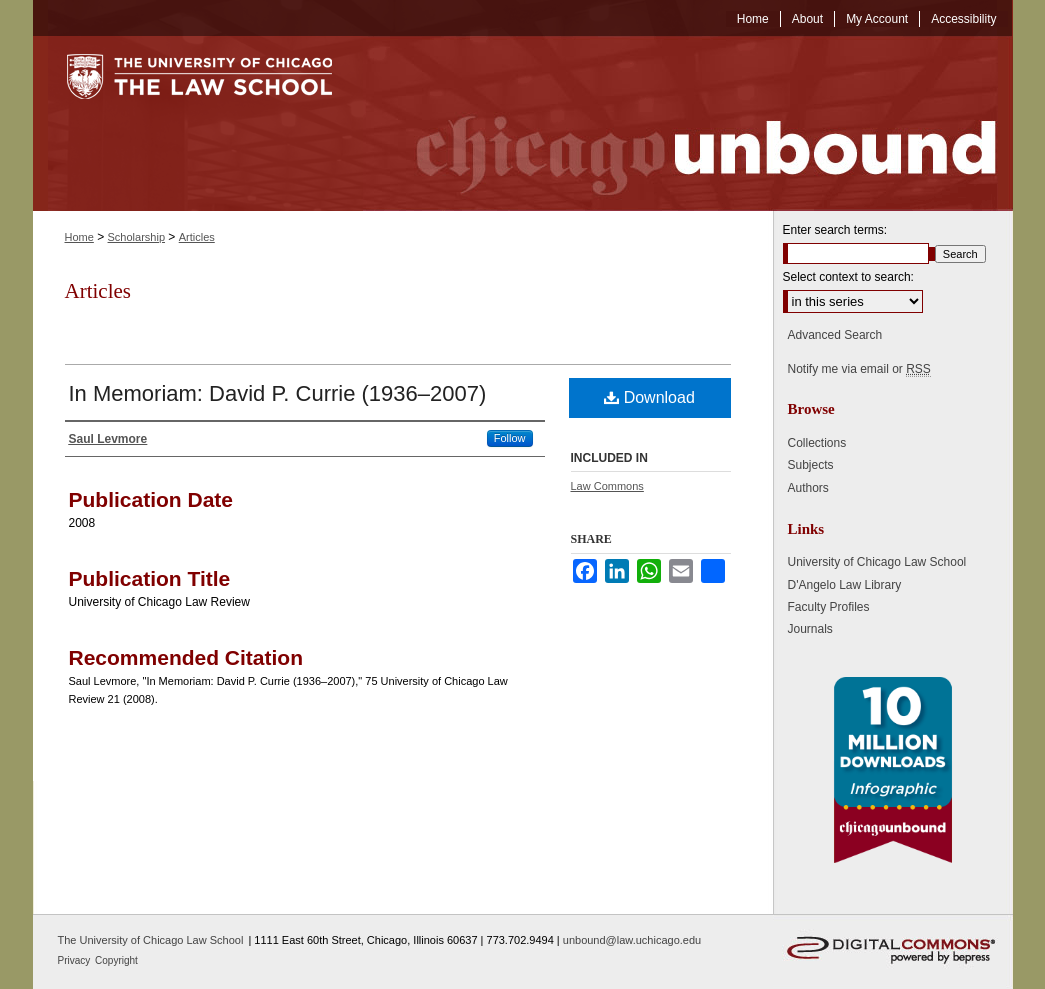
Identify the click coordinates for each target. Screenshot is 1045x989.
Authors (808, 488)
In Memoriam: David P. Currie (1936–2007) (278, 393)
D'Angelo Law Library (845, 585)
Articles (197, 237)
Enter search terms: (835, 230)
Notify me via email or (859, 369)
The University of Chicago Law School (151, 940)
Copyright (116, 960)
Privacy (76, 960)
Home (79, 237)
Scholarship (136, 237)
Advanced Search (835, 335)
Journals (810, 629)
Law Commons (607, 486)
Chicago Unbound (688, 123)
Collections (817, 443)
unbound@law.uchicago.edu (632, 940)
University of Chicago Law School (877, 562)
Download (649, 397)
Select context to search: (848, 277)
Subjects (811, 465)
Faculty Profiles (829, 607)
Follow (510, 438)
